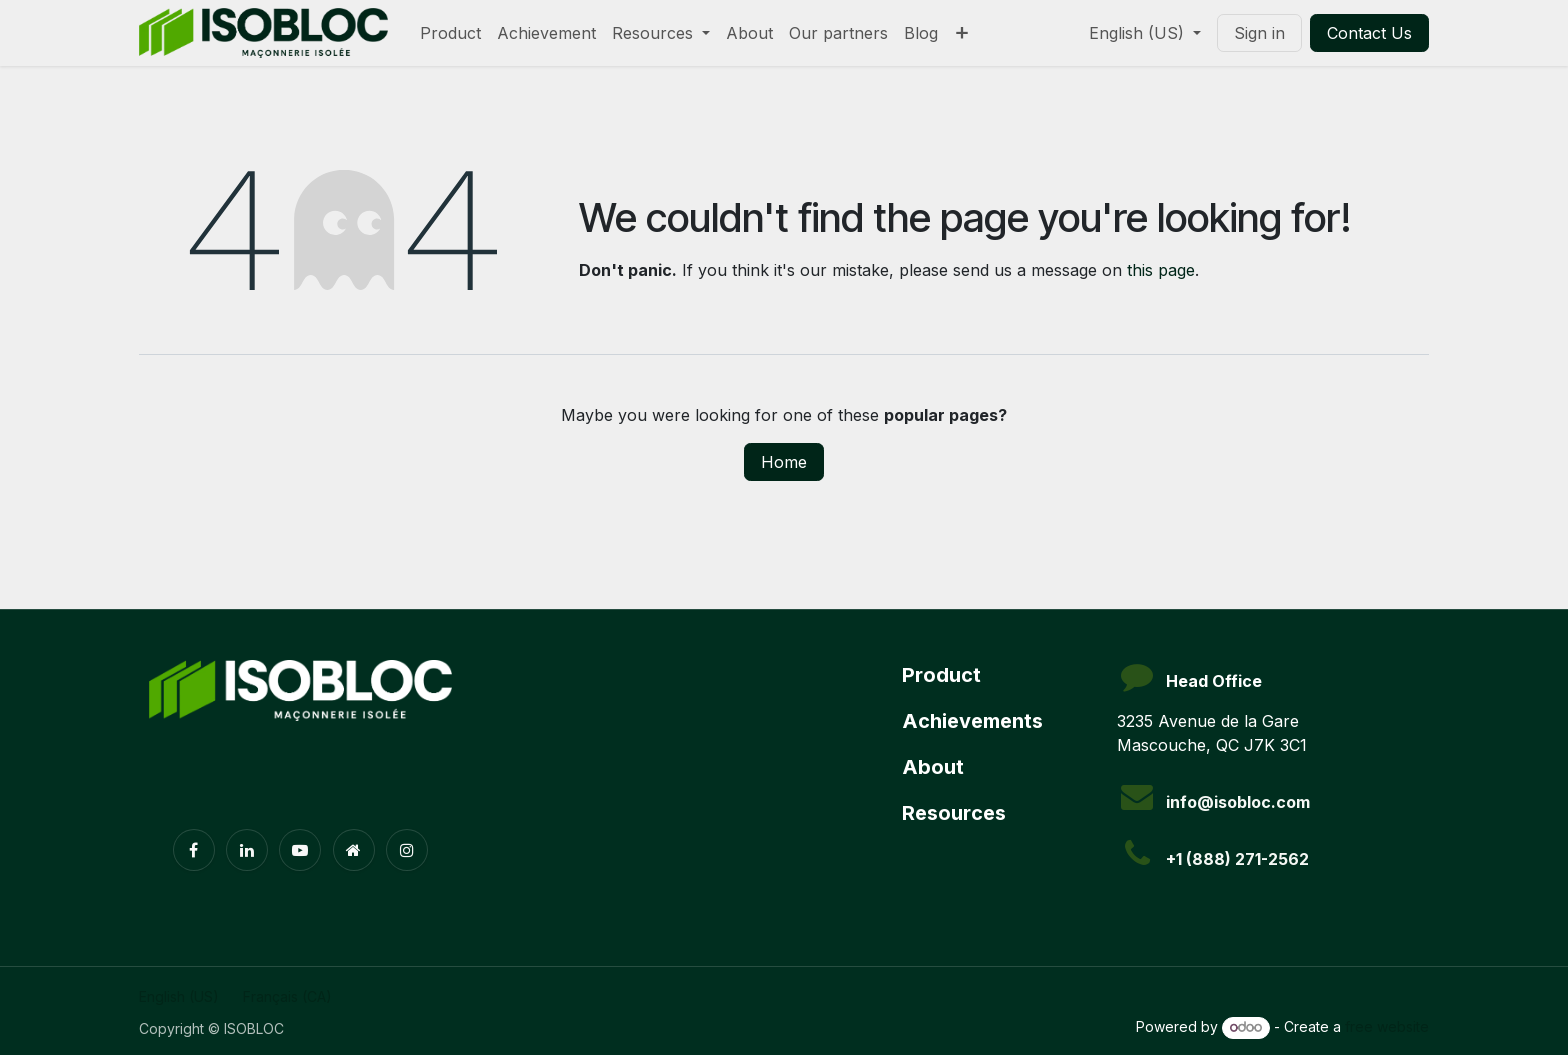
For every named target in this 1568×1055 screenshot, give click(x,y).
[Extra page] (354, 850)
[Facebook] (194, 850)
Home (784, 462)
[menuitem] (450, 33)
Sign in (1259, 33)
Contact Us (1369, 33)
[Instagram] (407, 850)
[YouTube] (300, 850)
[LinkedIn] (247, 850)
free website (1387, 1026)
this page (1161, 270)
